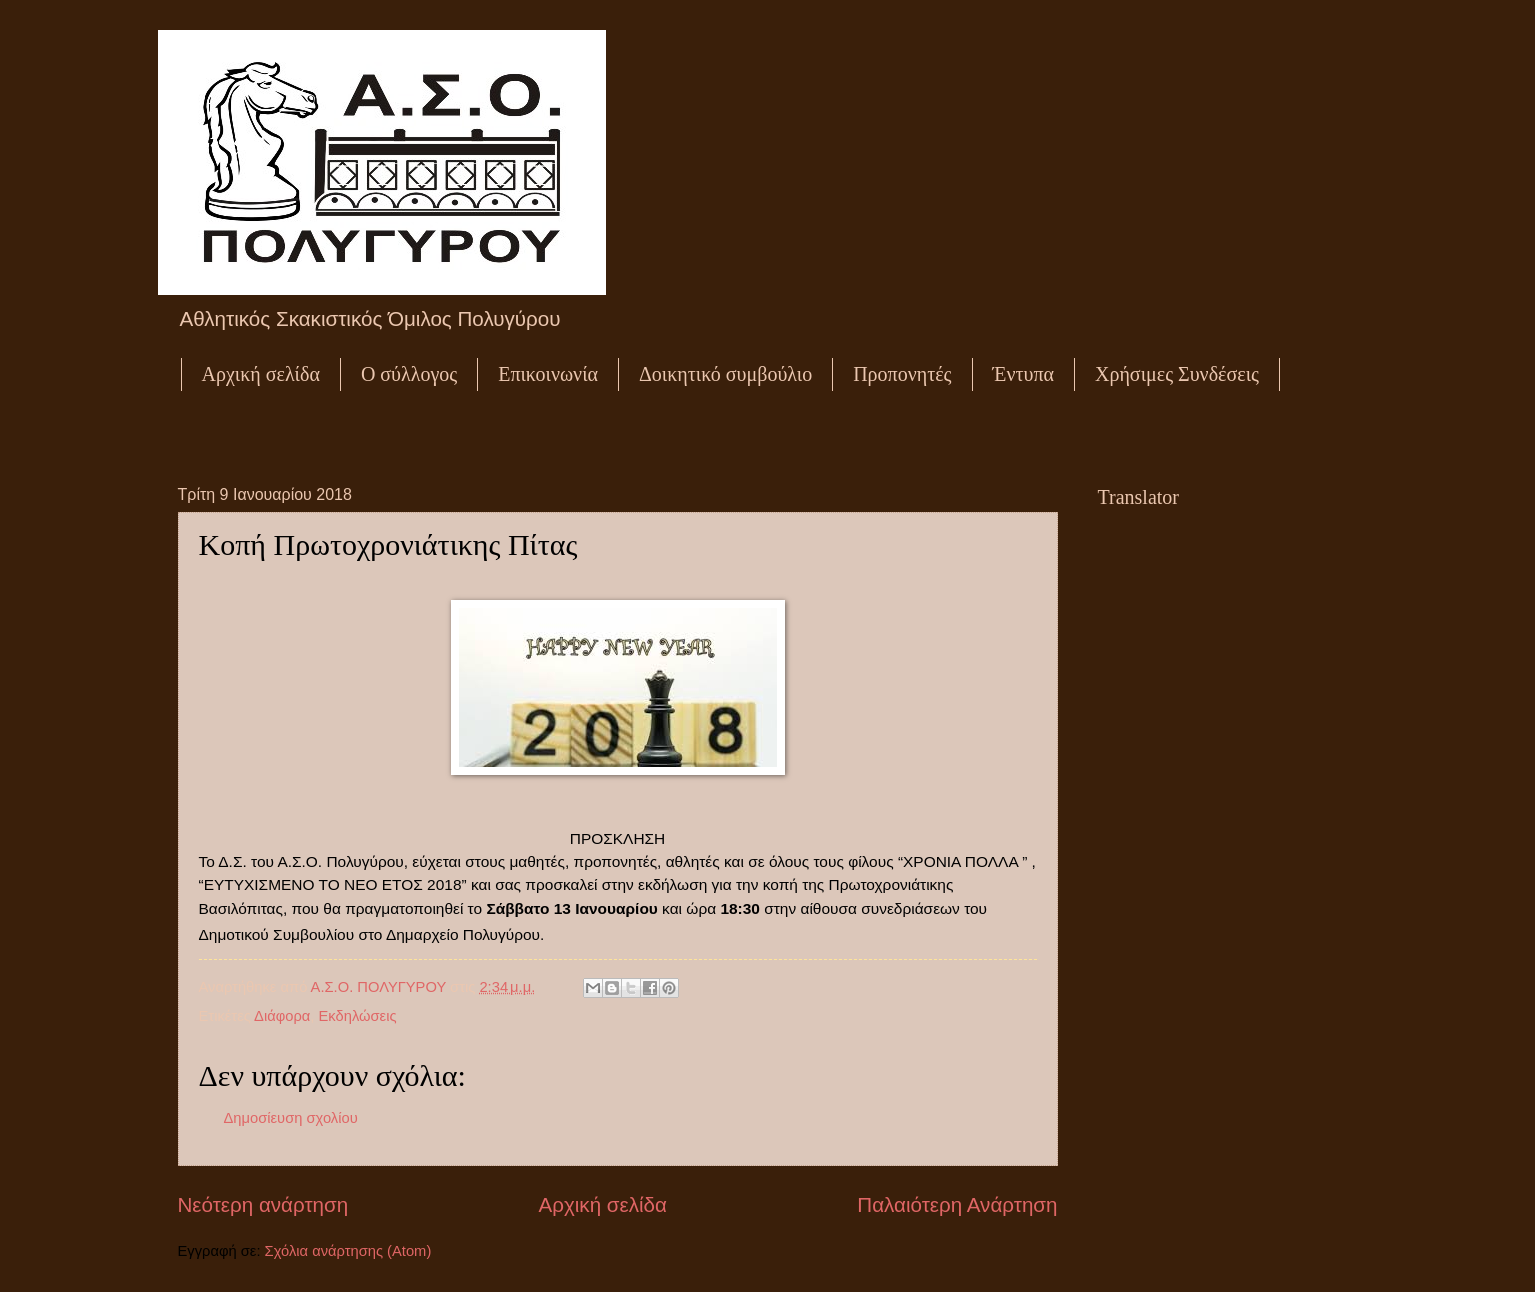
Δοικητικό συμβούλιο (725, 374)
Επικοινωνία (548, 374)
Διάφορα (282, 1016)
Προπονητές (902, 374)
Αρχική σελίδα (261, 374)
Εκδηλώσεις (358, 1016)
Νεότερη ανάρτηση (263, 1204)
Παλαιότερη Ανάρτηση (957, 1204)
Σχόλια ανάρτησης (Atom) (348, 1251)
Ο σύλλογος (409, 374)
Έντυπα (1023, 374)
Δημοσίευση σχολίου (291, 1118)
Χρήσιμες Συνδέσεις (1177, 374)
